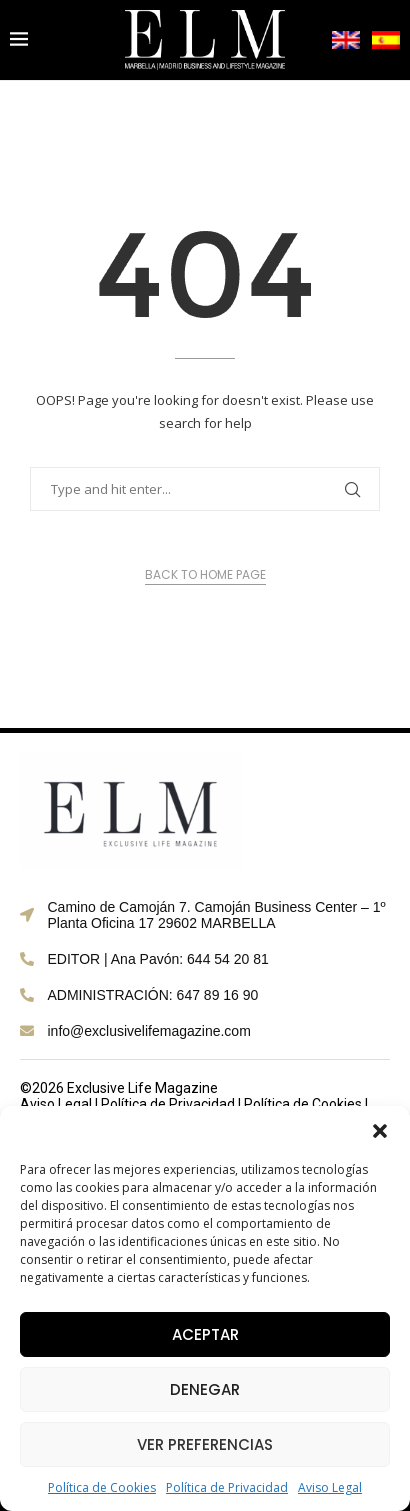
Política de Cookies (102, 1487)
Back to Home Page (205, 574)
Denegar (205, 1389)
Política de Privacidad (227, 1487)
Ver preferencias (205, 1444)
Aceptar (205, 1334)
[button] (380, 1131)
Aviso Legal (330, 1487)
